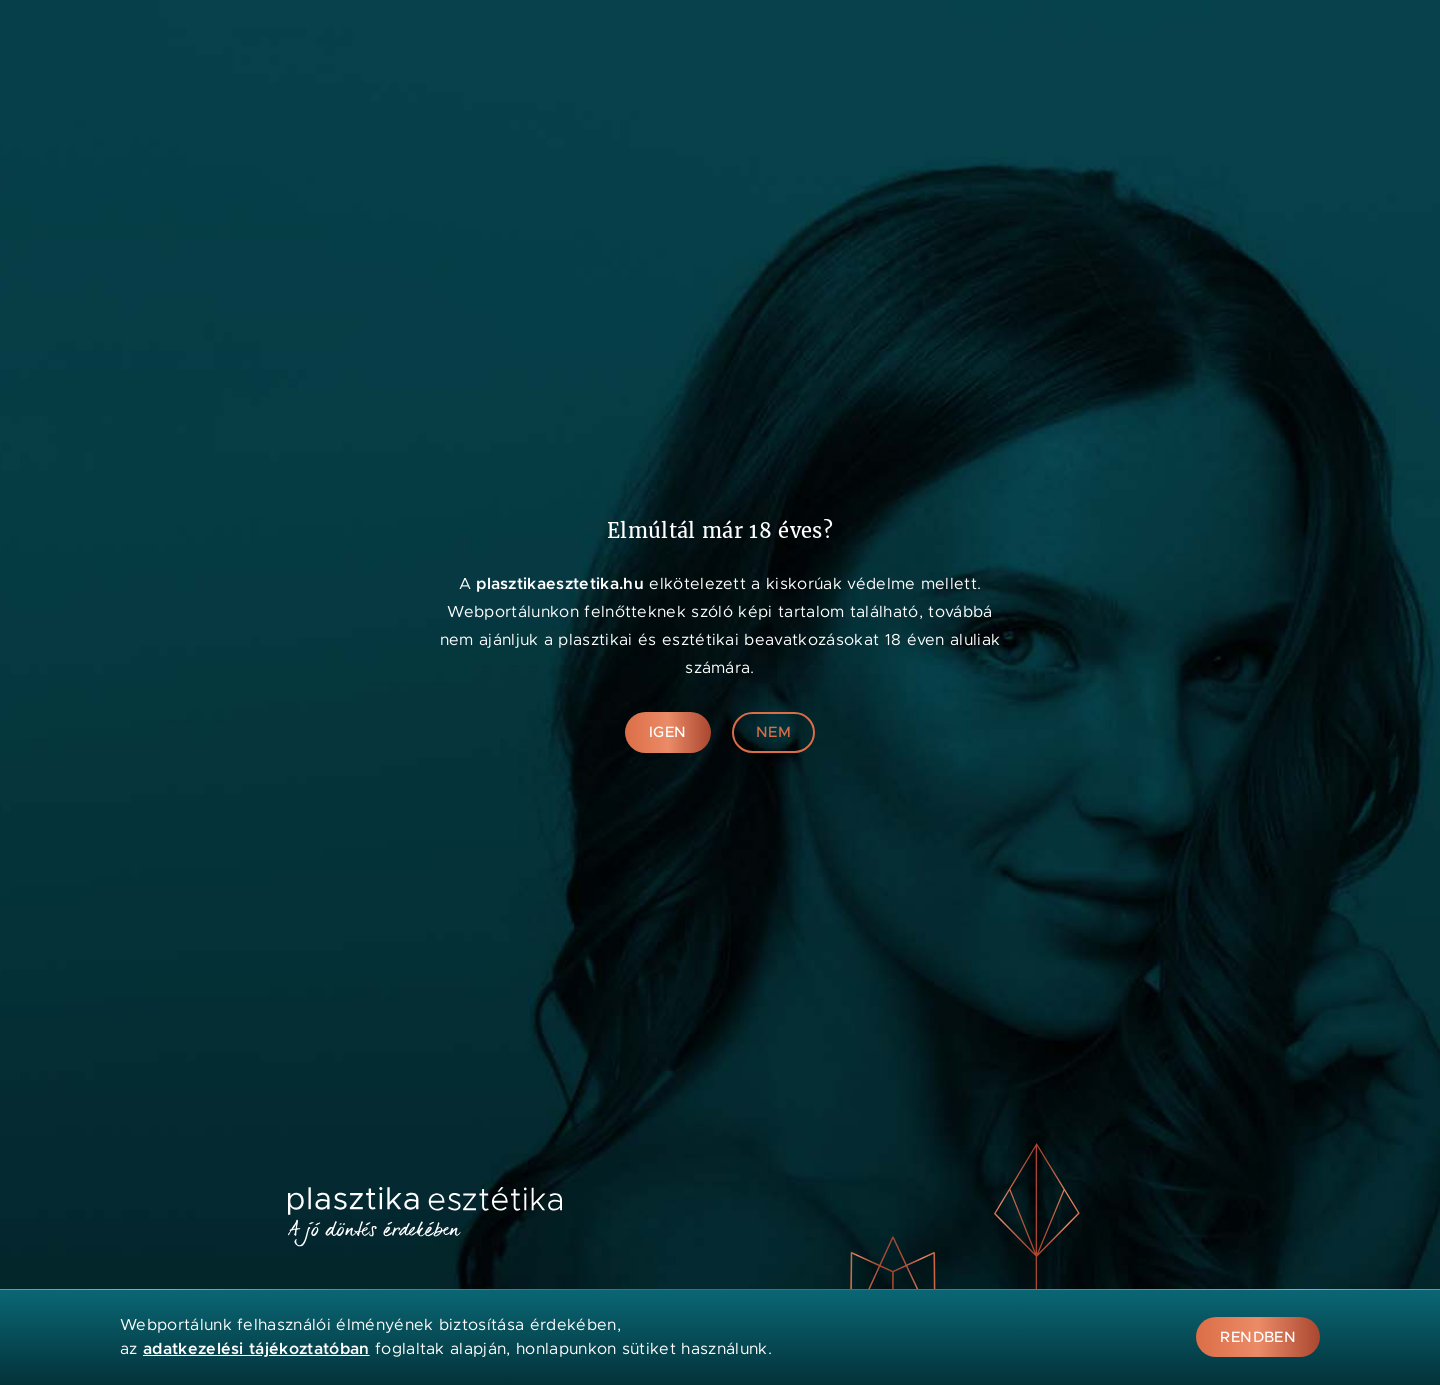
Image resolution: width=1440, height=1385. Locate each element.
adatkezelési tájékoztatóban (256, 1348)
